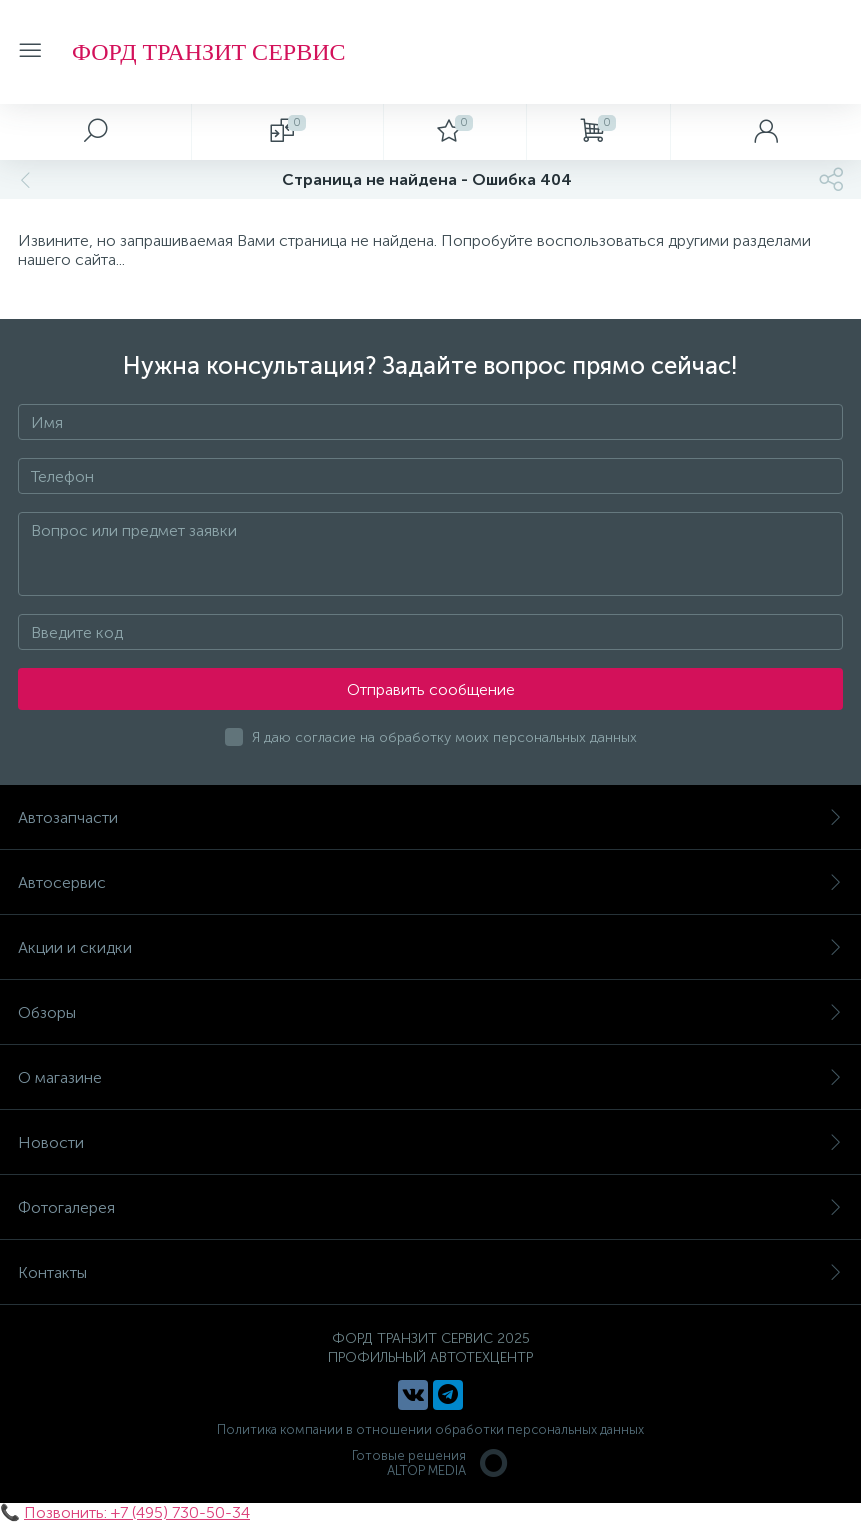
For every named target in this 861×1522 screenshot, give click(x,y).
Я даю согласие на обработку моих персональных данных (444, 737)
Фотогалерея (430, 1207)
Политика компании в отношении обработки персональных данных (430, 1429)
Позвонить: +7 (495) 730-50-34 (137, 1512)
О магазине (430, 1077)
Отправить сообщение (431, 689)
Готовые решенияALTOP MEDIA (431, 1463)
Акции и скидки (430, 947)
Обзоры (430, 1012)
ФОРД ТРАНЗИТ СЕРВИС (208, 52)
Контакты (430, 1272)
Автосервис (430, 882)
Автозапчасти (430, 817)
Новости (430, 1142)
